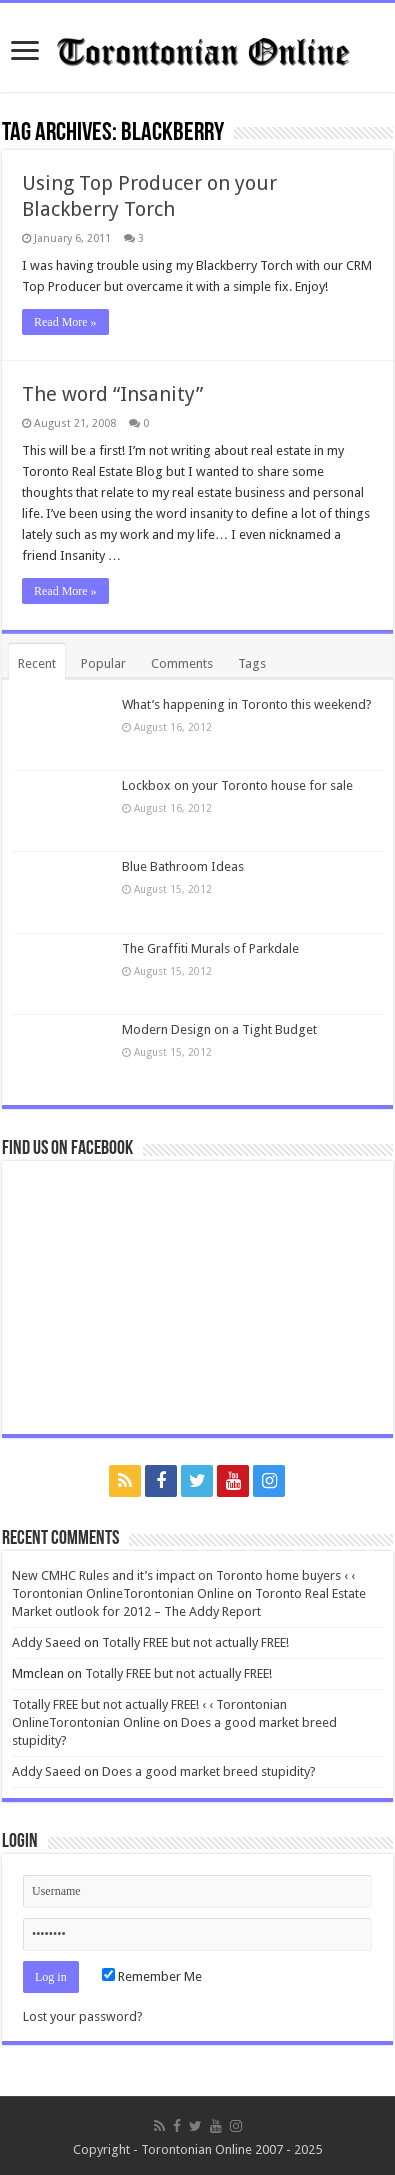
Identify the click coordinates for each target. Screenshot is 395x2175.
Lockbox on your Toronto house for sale (237, 785)
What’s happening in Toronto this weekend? (247, 704)
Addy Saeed (46, 1642)
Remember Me (152, 1976)
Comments (182, 663)
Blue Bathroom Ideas (183, 866)
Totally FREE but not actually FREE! (195, 1642)
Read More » (65, 322)
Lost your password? (83, 2016)
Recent (37, 663)
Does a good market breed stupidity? (209, 1771)
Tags (252, 663)
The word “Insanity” (112, 394)
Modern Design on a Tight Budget (219, 1029)
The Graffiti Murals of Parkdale (210, 948)
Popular (103, 663)
